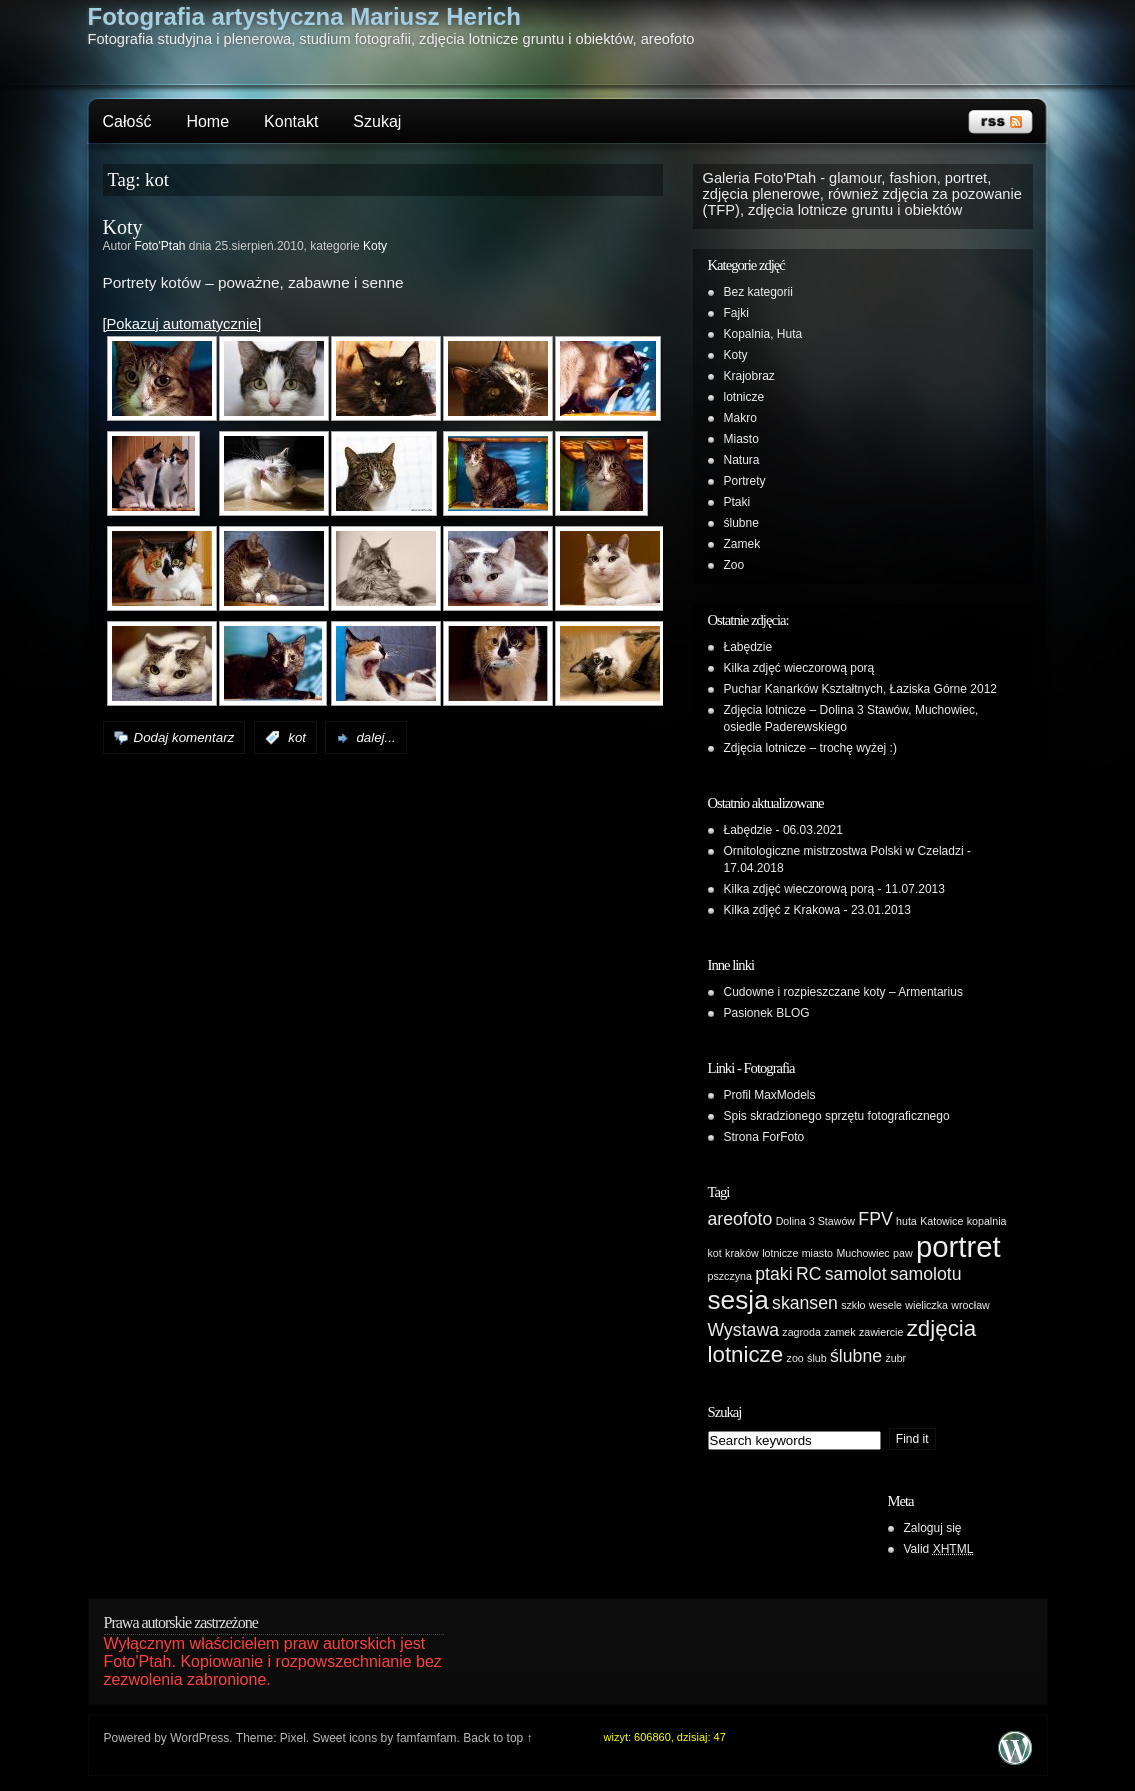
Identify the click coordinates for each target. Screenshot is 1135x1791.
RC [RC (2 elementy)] (809, 1274)
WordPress (199, 1738)
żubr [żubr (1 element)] (895, 1358)
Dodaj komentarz (184, 737)
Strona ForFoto (764, 1137)
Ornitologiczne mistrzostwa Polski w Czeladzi (844, 851)
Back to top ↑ (497, 1738)
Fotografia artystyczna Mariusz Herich (304, 16)
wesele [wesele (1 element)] (885, 1305)
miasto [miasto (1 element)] (817, 1253)
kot (297, 737)
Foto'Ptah (160, 246)
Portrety (745, 481)
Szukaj (377, 121)
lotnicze (744, 397)
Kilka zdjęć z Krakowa (782, 910)
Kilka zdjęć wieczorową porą (799, 668)
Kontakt (291, 121)
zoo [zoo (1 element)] (795, 1358)
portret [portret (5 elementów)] (958, 1246)
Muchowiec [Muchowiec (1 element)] (862, 1253)
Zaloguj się (933, 1528)
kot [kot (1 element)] (715, 1253)
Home (207, 121)
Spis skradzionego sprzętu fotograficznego (837, 1116)
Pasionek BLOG (767, 1013)
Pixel (293, 1738)
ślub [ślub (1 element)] (817, 1358)
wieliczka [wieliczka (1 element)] (926, 1305)
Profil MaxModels (770, 1095)
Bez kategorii (758, 292)
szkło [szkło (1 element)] (853, 1305)
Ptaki (737, 502)
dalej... (375, 737)
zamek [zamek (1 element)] (839, 1332)
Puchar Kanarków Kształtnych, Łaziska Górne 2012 (860, 689)
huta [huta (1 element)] (906, 1221)
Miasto (741, 439)
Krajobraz (749, 376)
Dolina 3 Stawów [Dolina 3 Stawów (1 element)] (815, 1221)
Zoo (734, 565)
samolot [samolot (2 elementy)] (856, 1274)
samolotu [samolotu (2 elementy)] (926, 1274)
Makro (740, 418)
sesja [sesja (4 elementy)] (738, 1300)
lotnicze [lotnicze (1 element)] (780, 1253)
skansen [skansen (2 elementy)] (805, 1303)
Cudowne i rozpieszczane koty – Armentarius (843, 992)
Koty (123, 227)
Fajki (736, 313)
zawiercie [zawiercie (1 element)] (881, 1332)
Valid (939, 1549)
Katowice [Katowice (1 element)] (941, 1221)
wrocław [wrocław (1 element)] (970, 1305)
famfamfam (427, 1738)
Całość (127, 121)
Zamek (742, 544)
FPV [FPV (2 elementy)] (875, 1219)
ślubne (741, 523)
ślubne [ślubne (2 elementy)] (856, 1356)
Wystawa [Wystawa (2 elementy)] (743, 1330)
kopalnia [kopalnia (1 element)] (987, 1221)
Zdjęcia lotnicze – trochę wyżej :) (810, 748)
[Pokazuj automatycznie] (182, 324)
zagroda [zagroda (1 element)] (801, 1332)
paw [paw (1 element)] (903, 1253)
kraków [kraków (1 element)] (742, 1253)
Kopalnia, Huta (763, 334)
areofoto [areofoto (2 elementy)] (740, 1219)
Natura (742, 460)
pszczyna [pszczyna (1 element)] (730, 1276)
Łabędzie (748, 647)
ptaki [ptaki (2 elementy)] (773, 1274)
